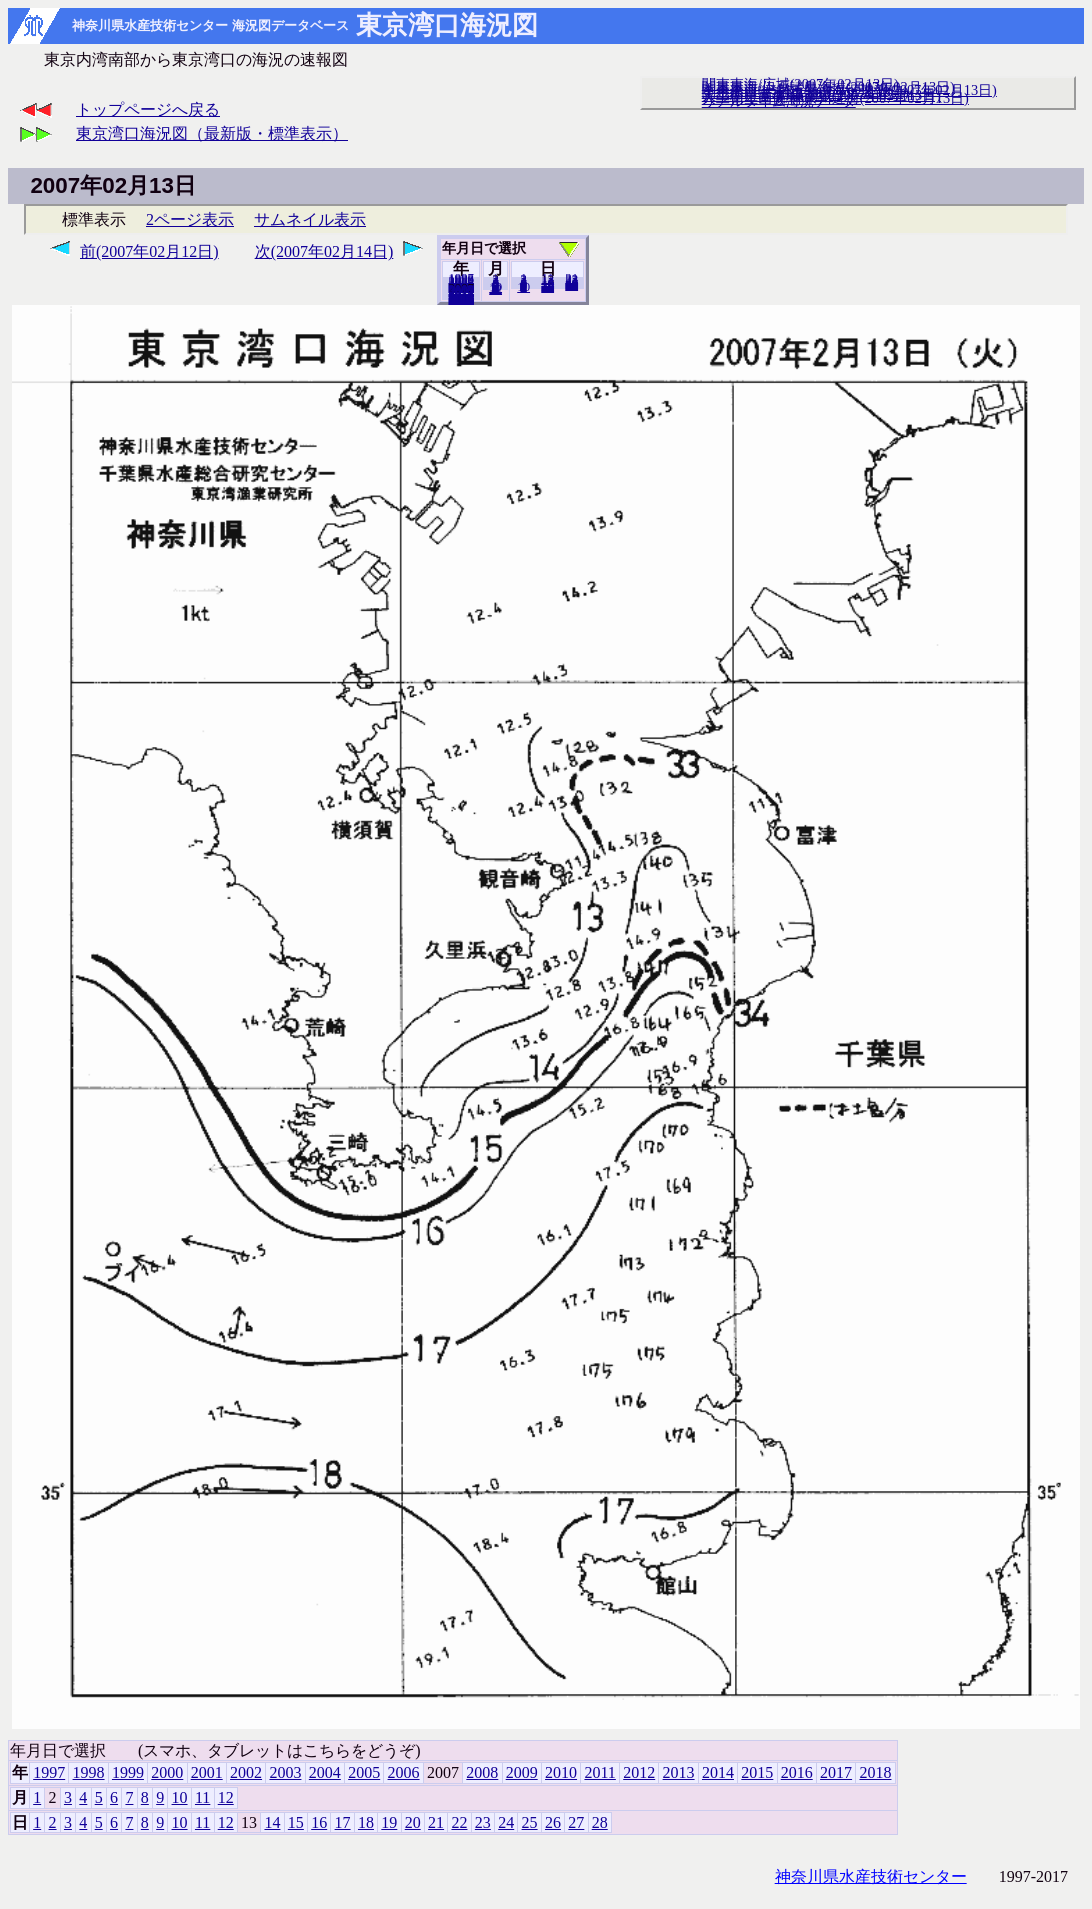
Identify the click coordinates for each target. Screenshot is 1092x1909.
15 (296, 1822)
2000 (167, 1772)
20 (547, 287)
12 (495, 289)
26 (553, 1822)
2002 (246, 1772)
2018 (461, 299)
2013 (679, 1772)
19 (389, 1822)
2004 (325, 1772)
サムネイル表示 (310, 219)
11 (202, 1797)
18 (366, 1822)
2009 (522, 1772)
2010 (561, 1772)
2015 (757, 1772)
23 (483, 1822)
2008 (482, 1772)
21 (436, 1822)
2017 (836, 1772)
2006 (404, 1772)
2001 (207, 1772)
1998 (89, 1772)
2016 (797, 1772)
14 (272, 1822)
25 (530, 1822)
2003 (285, 1772)
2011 (599, 1772)
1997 (49, 1772)
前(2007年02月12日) (149, 251)
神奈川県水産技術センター (871, 1876)
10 (523, 287)
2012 (639, 1772)
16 (319, 1822)
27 (576, 1822)
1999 (128, 1772)
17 (343, 1822)
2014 (718, 1772)
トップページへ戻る (148, 109)
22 (459, 1822)
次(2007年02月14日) (324, 251)
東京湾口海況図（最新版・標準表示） (212, 133)
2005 (364, 1772)
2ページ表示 (190, 219)
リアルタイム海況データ (779, 101)
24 (506, 1822)
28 (571, 285)
